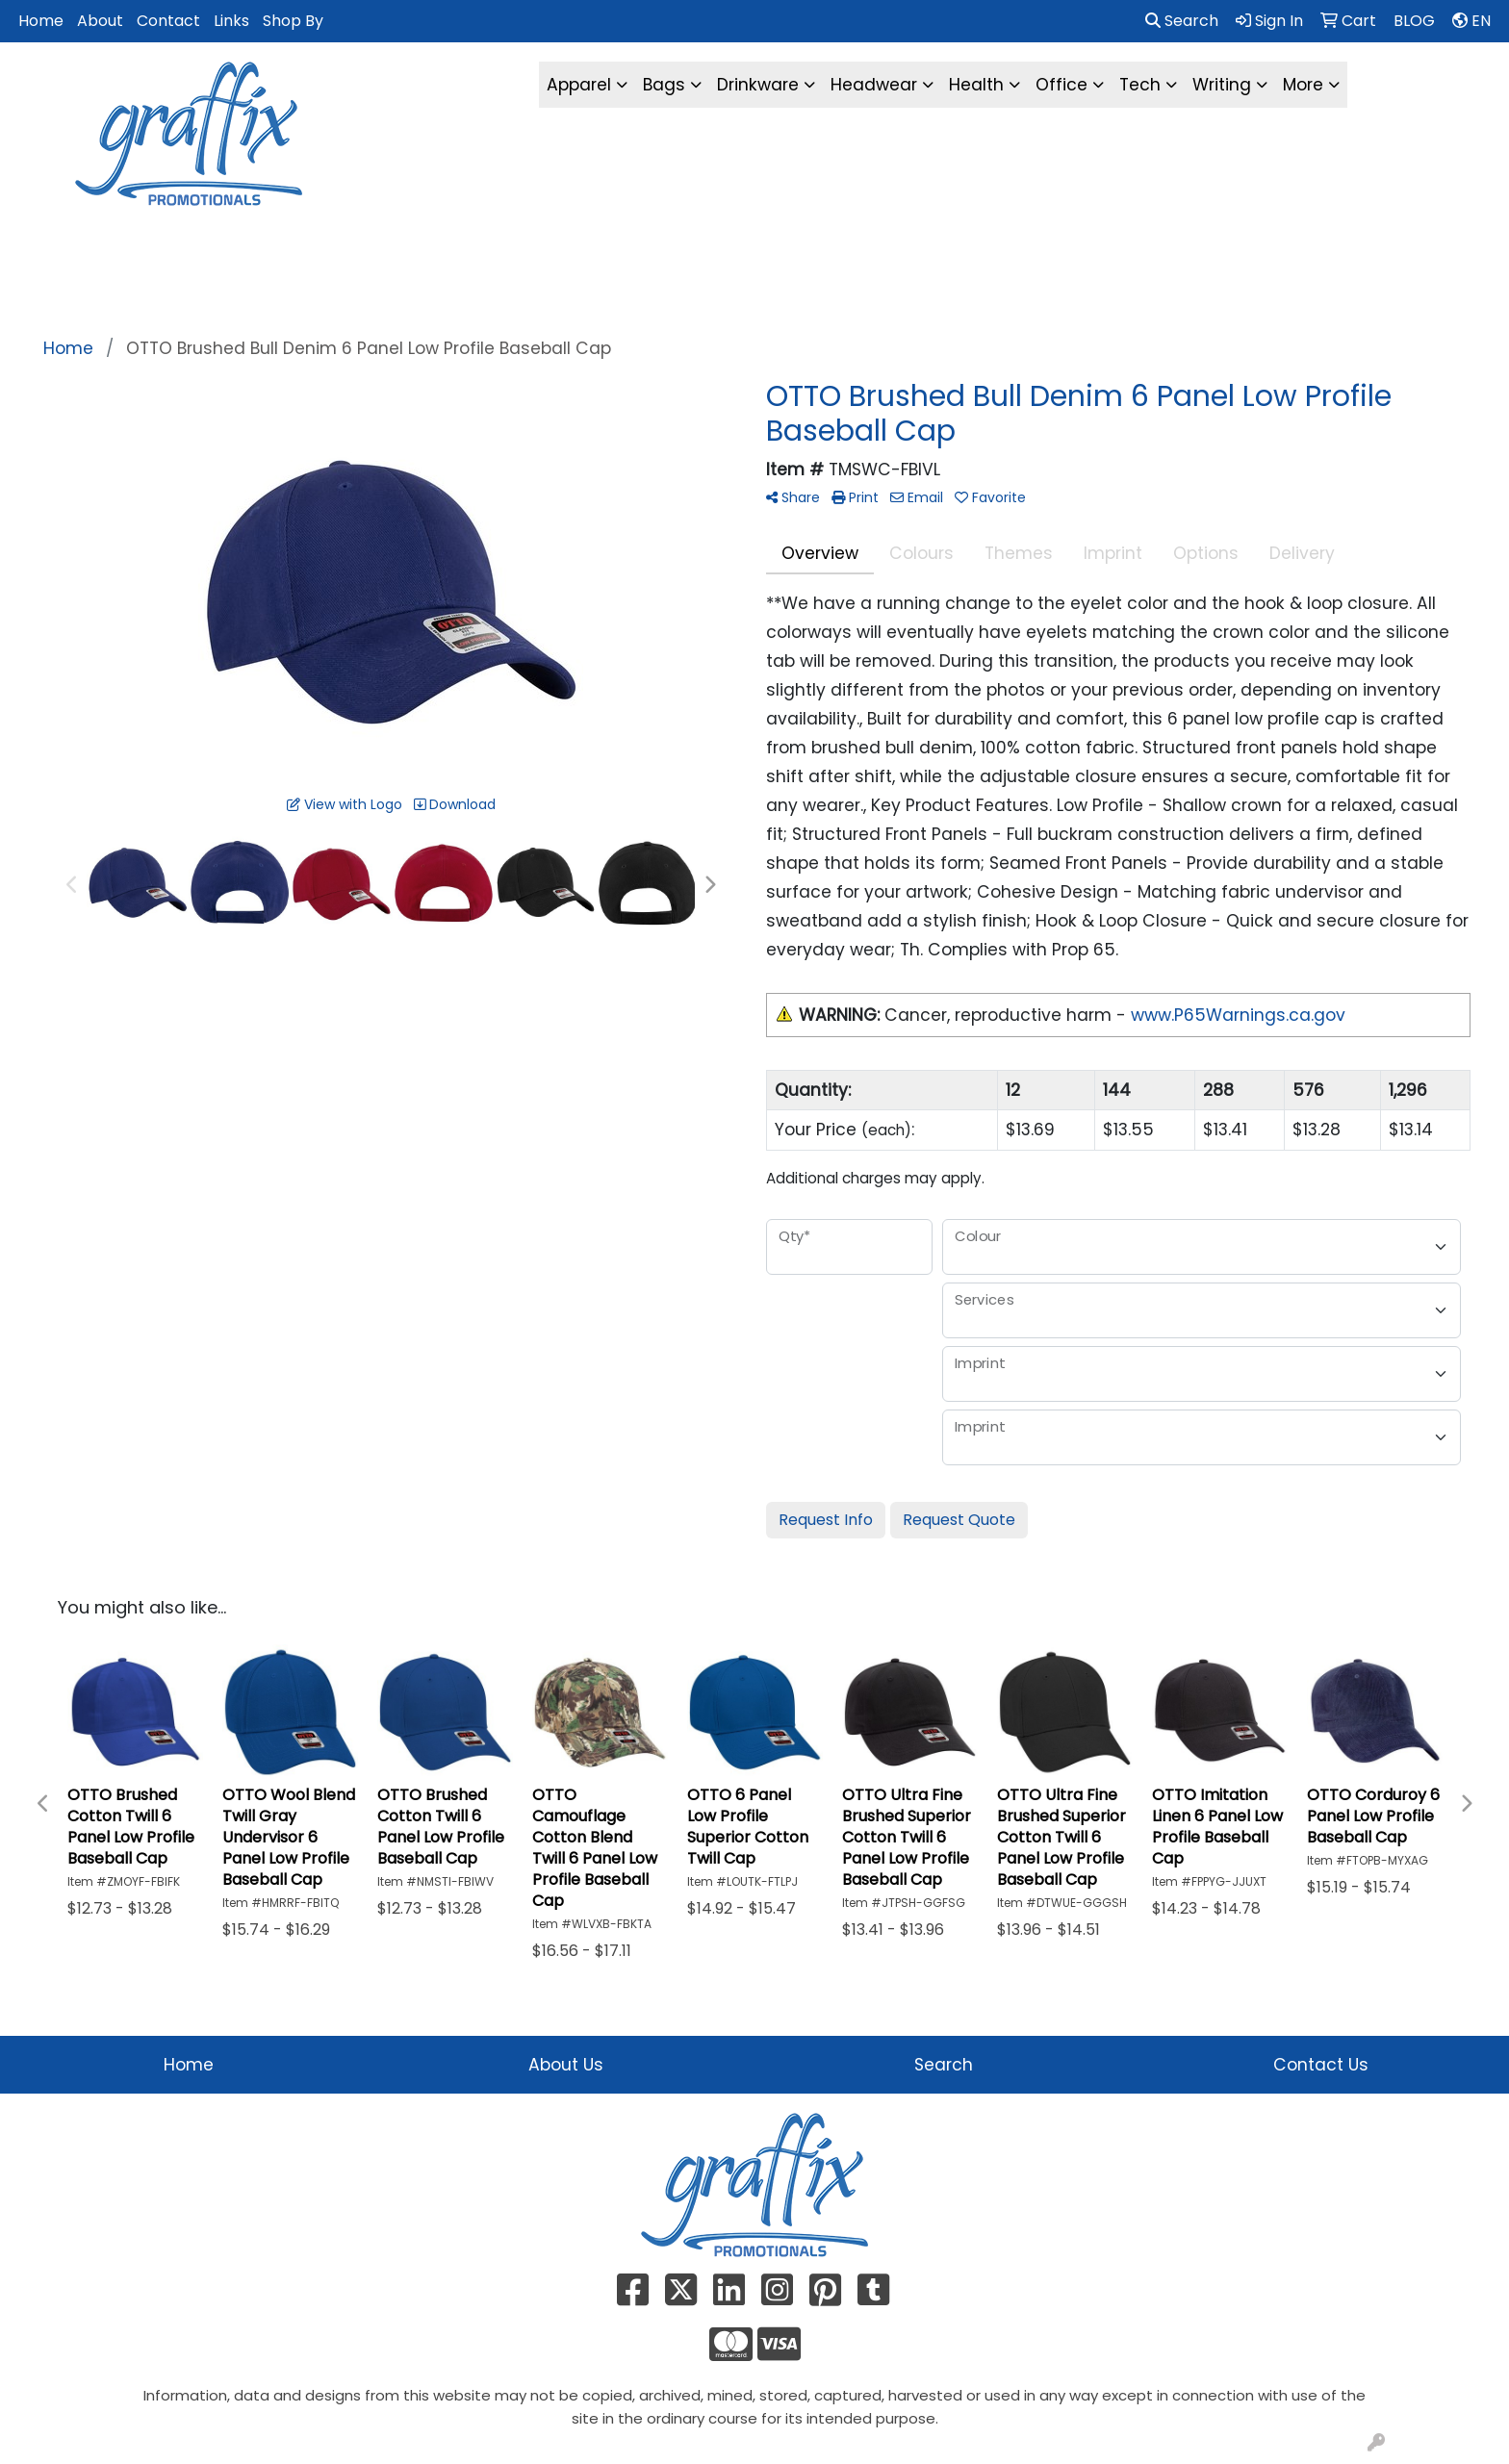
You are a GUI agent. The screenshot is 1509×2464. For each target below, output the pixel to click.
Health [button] (976, 84)
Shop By (293, 21)
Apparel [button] (579, 84)
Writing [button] (1221, 84)
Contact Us (1320, 2064)
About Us (565, 2064)
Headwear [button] (874, 84)
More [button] (1303, 84)
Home (41, 21)
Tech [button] (1140, 84)
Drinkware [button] (758, 84)
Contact (168, 21)
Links (231, 21)
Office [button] (1061, 84)
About (100, 21)
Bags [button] (664, 84)
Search (1181, 21)
